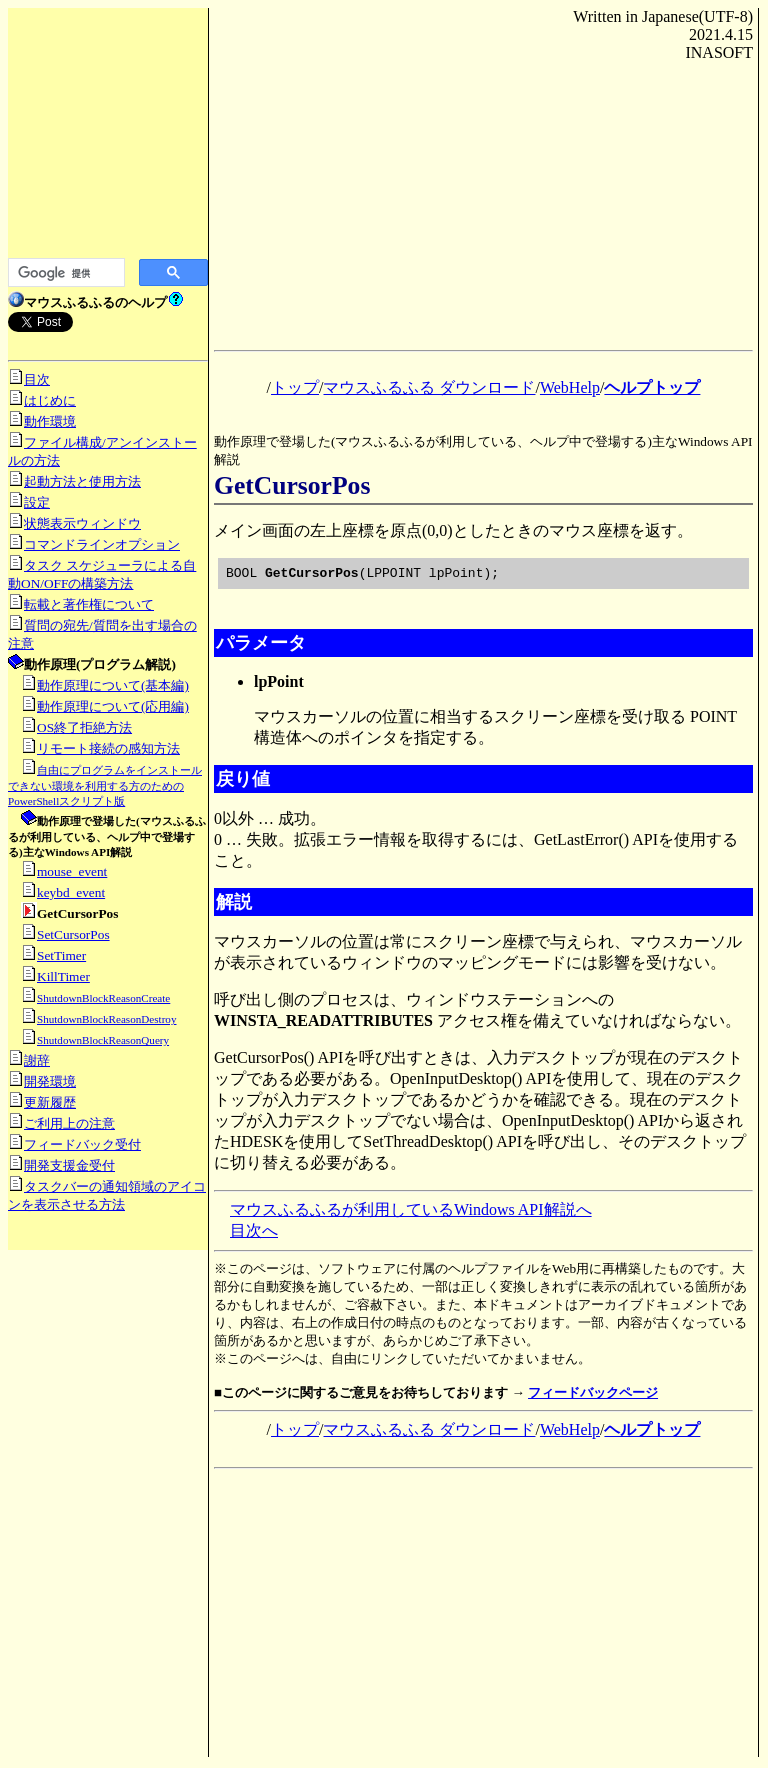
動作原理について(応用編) (113, 706)
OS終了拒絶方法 (84, 727)
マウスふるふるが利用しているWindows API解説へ (411, 1212)
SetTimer (61, 955)
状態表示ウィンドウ (82, 523)
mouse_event (72, 871)
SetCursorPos (73, 934)
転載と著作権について (89, 604)
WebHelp (570, 387)
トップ (295, 387)
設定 (37, 502)
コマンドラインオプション (102, 544)
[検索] (64, 273)
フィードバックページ (593, 1395)
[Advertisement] (108, 140)
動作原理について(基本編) (113, 685)
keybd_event (71, 892)
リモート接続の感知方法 (108, 748)
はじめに (50, 400)
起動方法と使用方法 (82, 481)
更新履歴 (50, 1102)
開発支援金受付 (69, 1165)
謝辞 (37, 1060)
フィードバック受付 (82, 1144)
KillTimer (63, 976)
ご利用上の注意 (69, 1123)
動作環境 (50, 421)
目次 (37, 379)
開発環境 (50, 1081)
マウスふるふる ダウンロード (429, 387)
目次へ (254, 1233)
